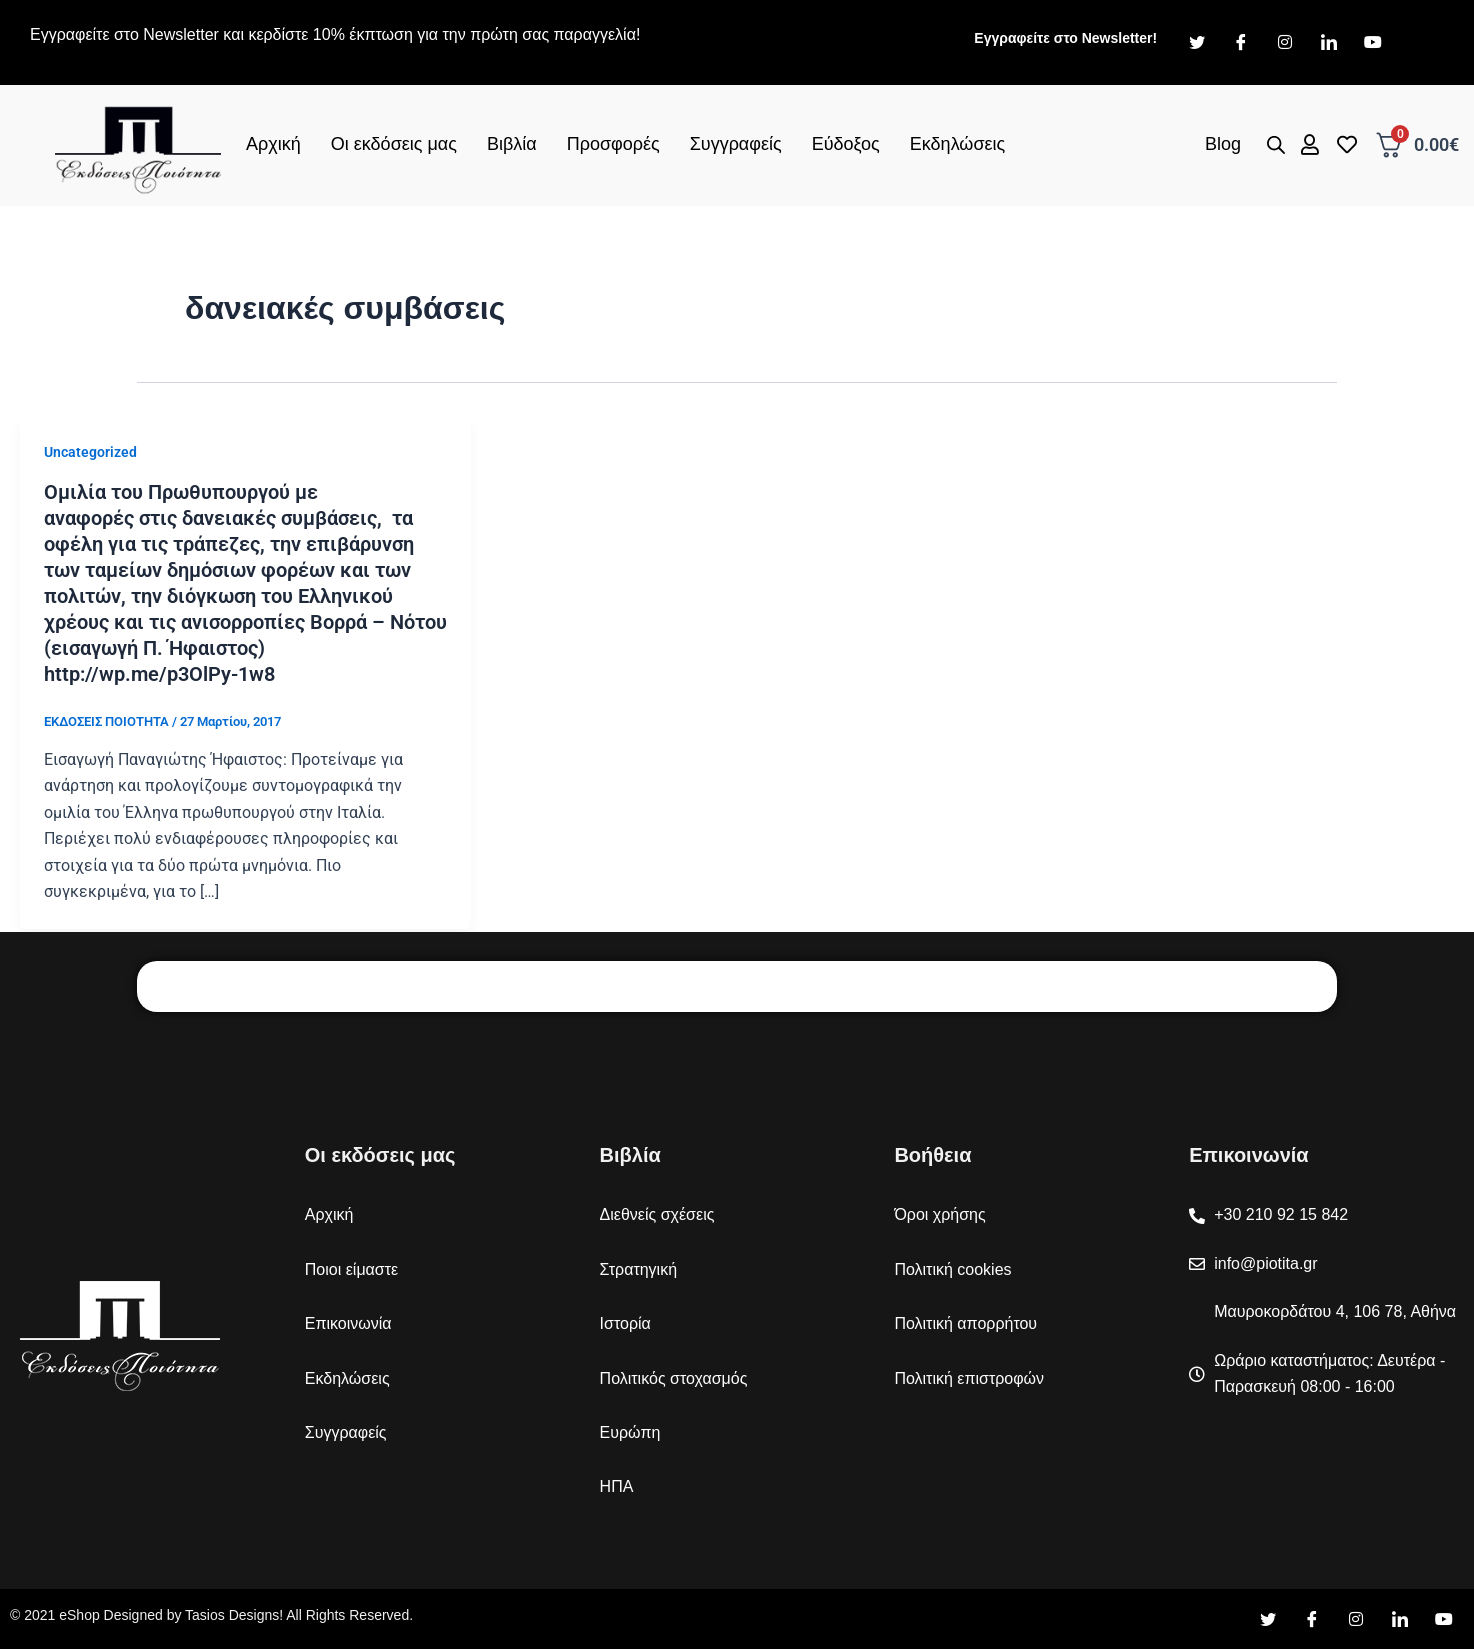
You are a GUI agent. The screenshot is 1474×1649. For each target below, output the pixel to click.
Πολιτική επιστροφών (969, 1378)
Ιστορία (625, 1323)
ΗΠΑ (617, 1486)
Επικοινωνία (348, 1323)
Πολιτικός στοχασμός (674, 1378)
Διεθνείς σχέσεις (657, 1214)
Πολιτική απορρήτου (965, 1323)
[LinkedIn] (1329, 43)
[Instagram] (1285, 43)
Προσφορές (613, 144)
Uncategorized (90, 452)
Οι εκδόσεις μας (394, 144)
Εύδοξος (846, 144)
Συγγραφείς (736, 144)
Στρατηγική (638, 1269)
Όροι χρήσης (939, 1214)
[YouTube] (1444, 1620)
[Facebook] (1241, 43)
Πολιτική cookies (952, 1269)
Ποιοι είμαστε (351, 1269)
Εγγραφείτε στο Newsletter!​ (1065, 38)
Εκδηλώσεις (957, 144)
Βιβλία (512, 144)
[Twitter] (1197, 43)
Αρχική (273, 144)
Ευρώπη (630, 1432)
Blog (1223, 144)
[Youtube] (1373, 43)
